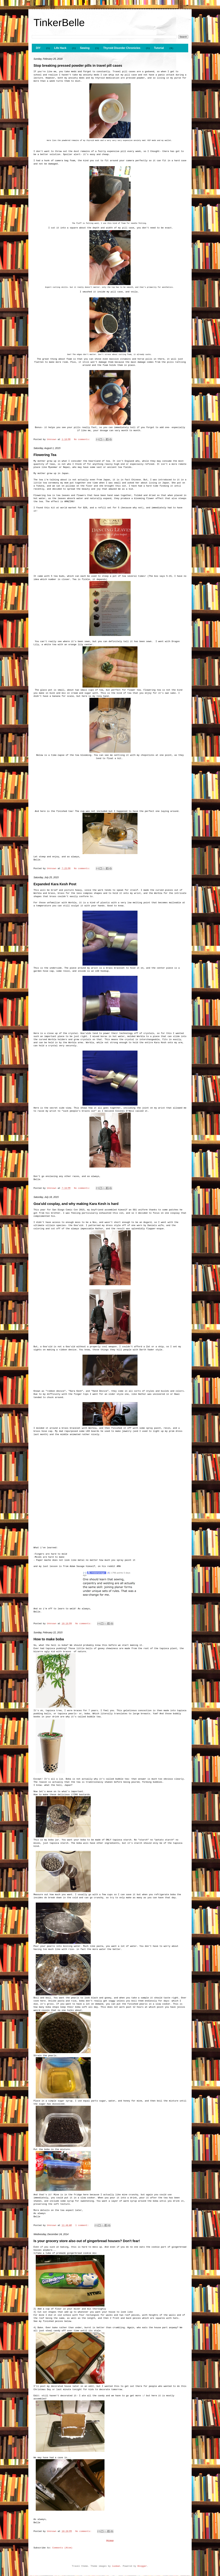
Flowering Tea (45, 455)
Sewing (85, 47)
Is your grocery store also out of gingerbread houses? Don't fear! (87, 2241)
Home (110, 2541)
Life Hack (60, 47)
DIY (38, 47)
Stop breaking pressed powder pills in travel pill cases (78, 65)
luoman (116, 2566)
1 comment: (82, 2225)
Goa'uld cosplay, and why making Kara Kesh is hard (76, 1204)
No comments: (82, 439)
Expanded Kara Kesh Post (55, 884)
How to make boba (49, 1639)
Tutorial (159, 47)
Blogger (142, 2566)
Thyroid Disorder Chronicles (121, 47)
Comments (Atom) (62, 2548)
